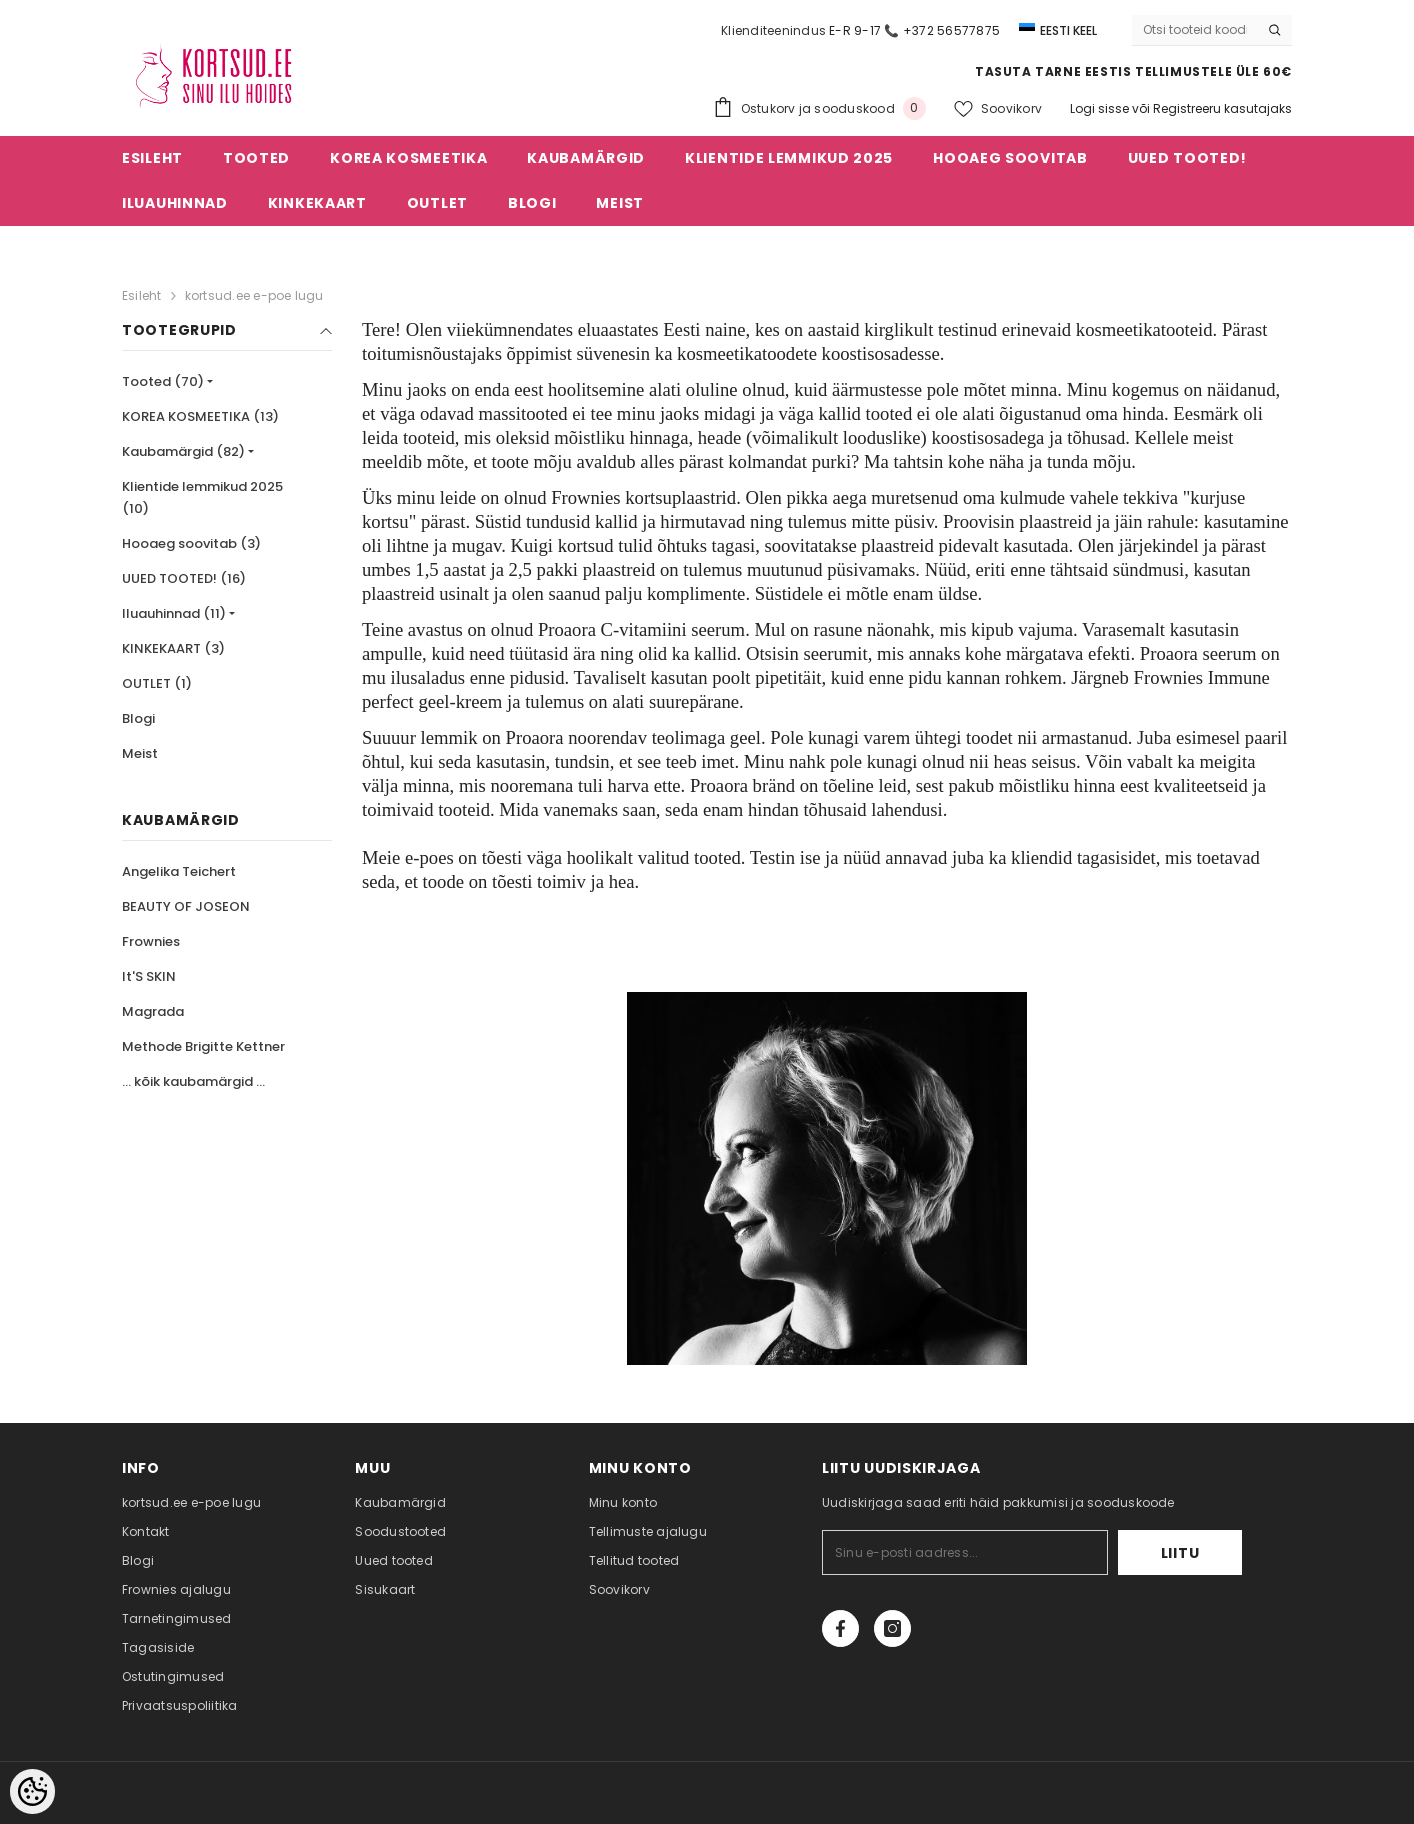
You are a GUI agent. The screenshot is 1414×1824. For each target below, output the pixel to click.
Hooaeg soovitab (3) (191, 543)
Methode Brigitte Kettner (203, 1046)
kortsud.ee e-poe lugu (254, 295)
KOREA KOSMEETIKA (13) (200, 416)
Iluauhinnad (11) (174, 613)
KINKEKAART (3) (173, 648)
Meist (140, 753)
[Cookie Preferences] (32, 1791)
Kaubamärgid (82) (183, 451)
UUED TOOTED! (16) (184, 578)
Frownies (151, 941)
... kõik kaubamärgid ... (193, 1081)
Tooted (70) (163, 381)
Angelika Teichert (179, 871)
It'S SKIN (149, 976)
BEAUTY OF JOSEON (186, 906)
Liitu (1180, 1553)
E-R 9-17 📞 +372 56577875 (914, 30)
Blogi (138, 718)
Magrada (153, 1011)
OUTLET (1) (157, 683)
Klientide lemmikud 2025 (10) (202, 497)
